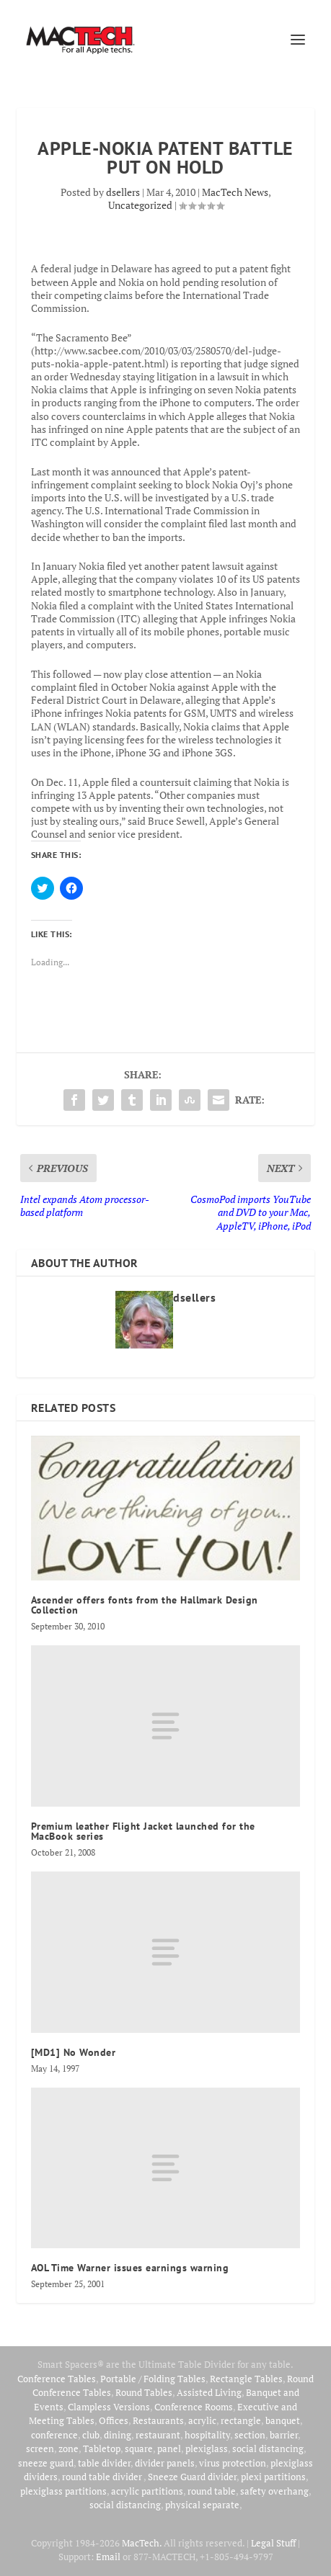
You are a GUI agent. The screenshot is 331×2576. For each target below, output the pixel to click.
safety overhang (274, 2491)
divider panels (165, 2462)
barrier (284, 2434)
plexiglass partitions (63, 2491)
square (139, 2448)
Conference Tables (56, 2378)
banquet (282, 2420)
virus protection (232, 2462)
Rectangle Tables (246, 2378)
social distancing (268, 2448)
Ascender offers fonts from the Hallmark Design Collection (144, 1604)
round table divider (103, 2476)
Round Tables (143, 2392)
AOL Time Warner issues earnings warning (130, 2267)
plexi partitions (273, 2476)
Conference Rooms (193, 2406)
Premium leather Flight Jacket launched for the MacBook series (143, 1831)
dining (117, 2434)
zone (68, 2448)
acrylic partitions (147, 2491)
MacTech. (142, 2542)
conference (54, 2434)
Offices (113, 2420)
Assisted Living (209, 2392)
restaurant (158, 2434)
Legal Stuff (273, 2542)
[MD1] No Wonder (73, 2052)
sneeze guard (46, 2462)
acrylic (202, 2420)
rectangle (241, 2420)
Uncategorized (140, 205)
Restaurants (158, 2420)
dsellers (123, 192)
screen (40, 2448)
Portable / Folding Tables (153, 2378)
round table (211, 2491)
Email (108, 2556)
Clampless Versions (109, 2406)
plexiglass (206, 2448)
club (91, 2434)
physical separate (202, 2504)
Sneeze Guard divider (192, 2476)
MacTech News (235, 192)
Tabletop (101, 2448)
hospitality (207, 2434)
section (249, 2434)
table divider (104, 2462)
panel (169, 2448)
